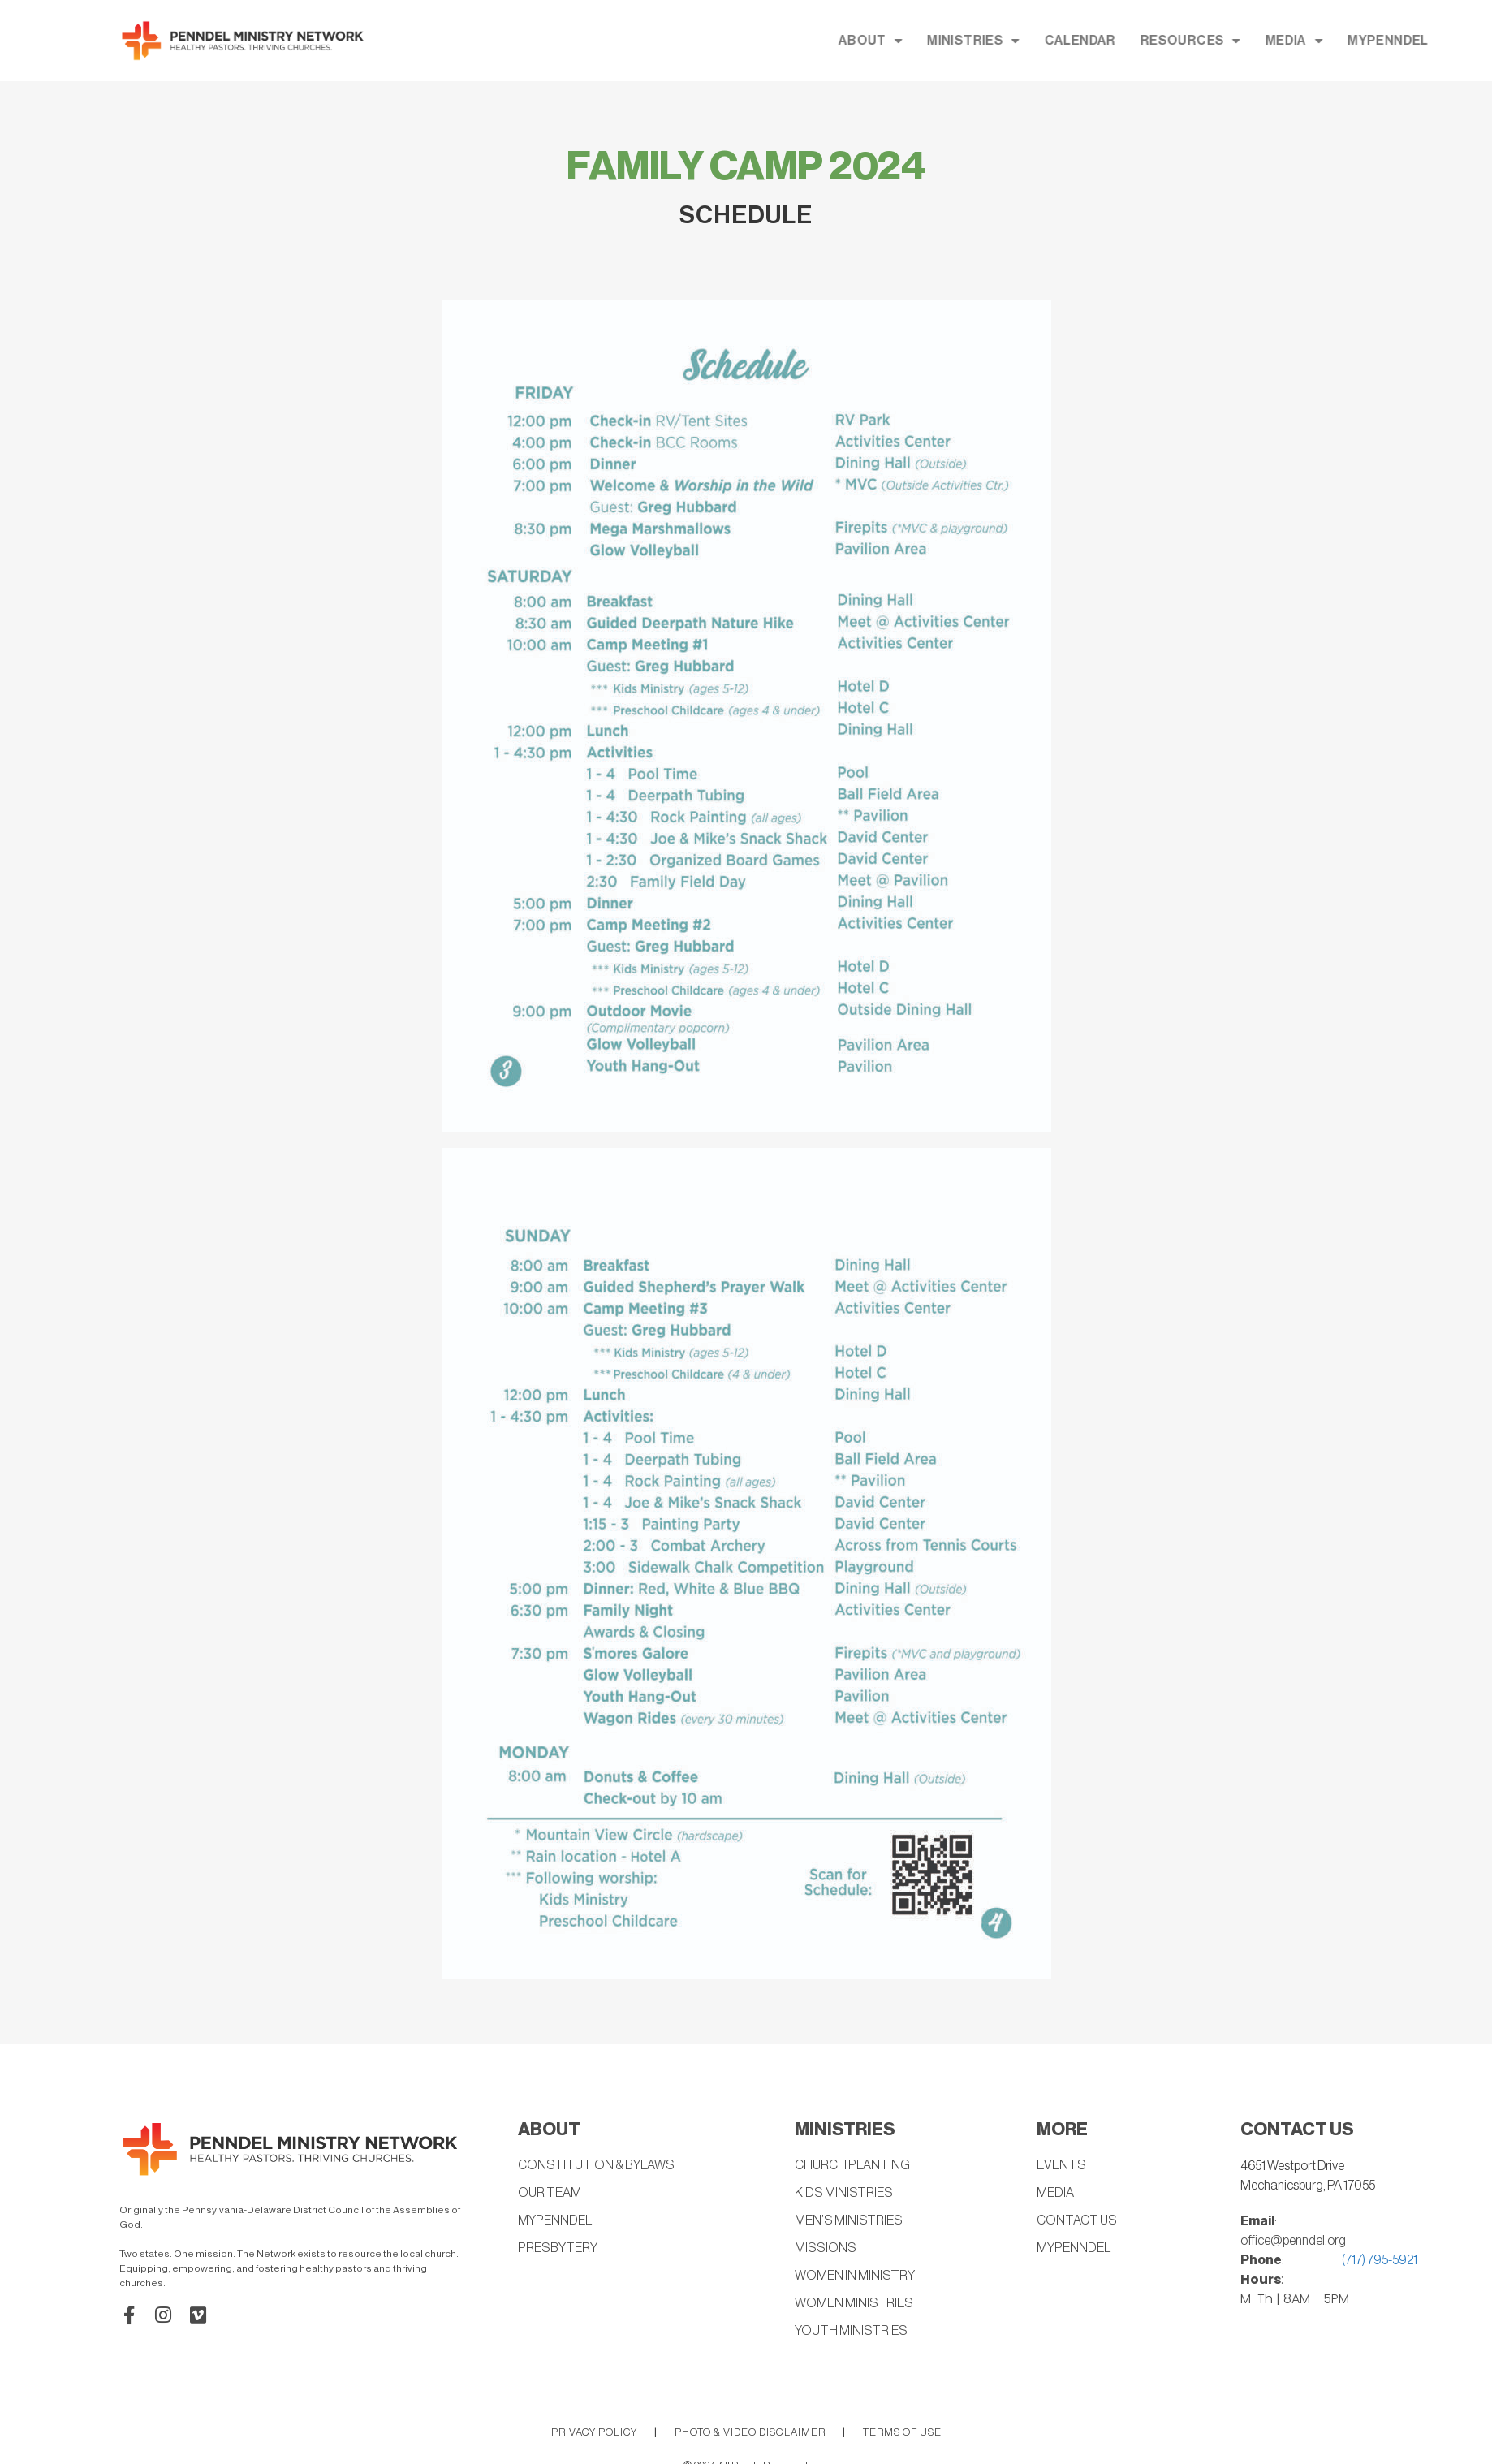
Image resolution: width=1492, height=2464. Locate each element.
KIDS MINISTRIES (842, 2193)
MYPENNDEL (554, 2221)
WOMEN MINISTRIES (853, 2304)
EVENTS (1061, 2166)
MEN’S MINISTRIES (847, 2221)
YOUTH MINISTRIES (850, 2331)
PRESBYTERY (556, 2248)
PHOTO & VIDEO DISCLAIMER (750, 2432)
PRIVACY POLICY (594, 2432)
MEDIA (1436, 40)
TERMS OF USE (902, 2432)
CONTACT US (1076, 2221)
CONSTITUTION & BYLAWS (594, 2166)
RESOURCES (1333, 40)
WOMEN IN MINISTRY (854, 2276)
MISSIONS (824, 2248)
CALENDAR (1221, 40)
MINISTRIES (1115, 40)
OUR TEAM (549, 2193)
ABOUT (1013, 40)
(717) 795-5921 (1379, 2260)
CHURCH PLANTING (852, 2166)
